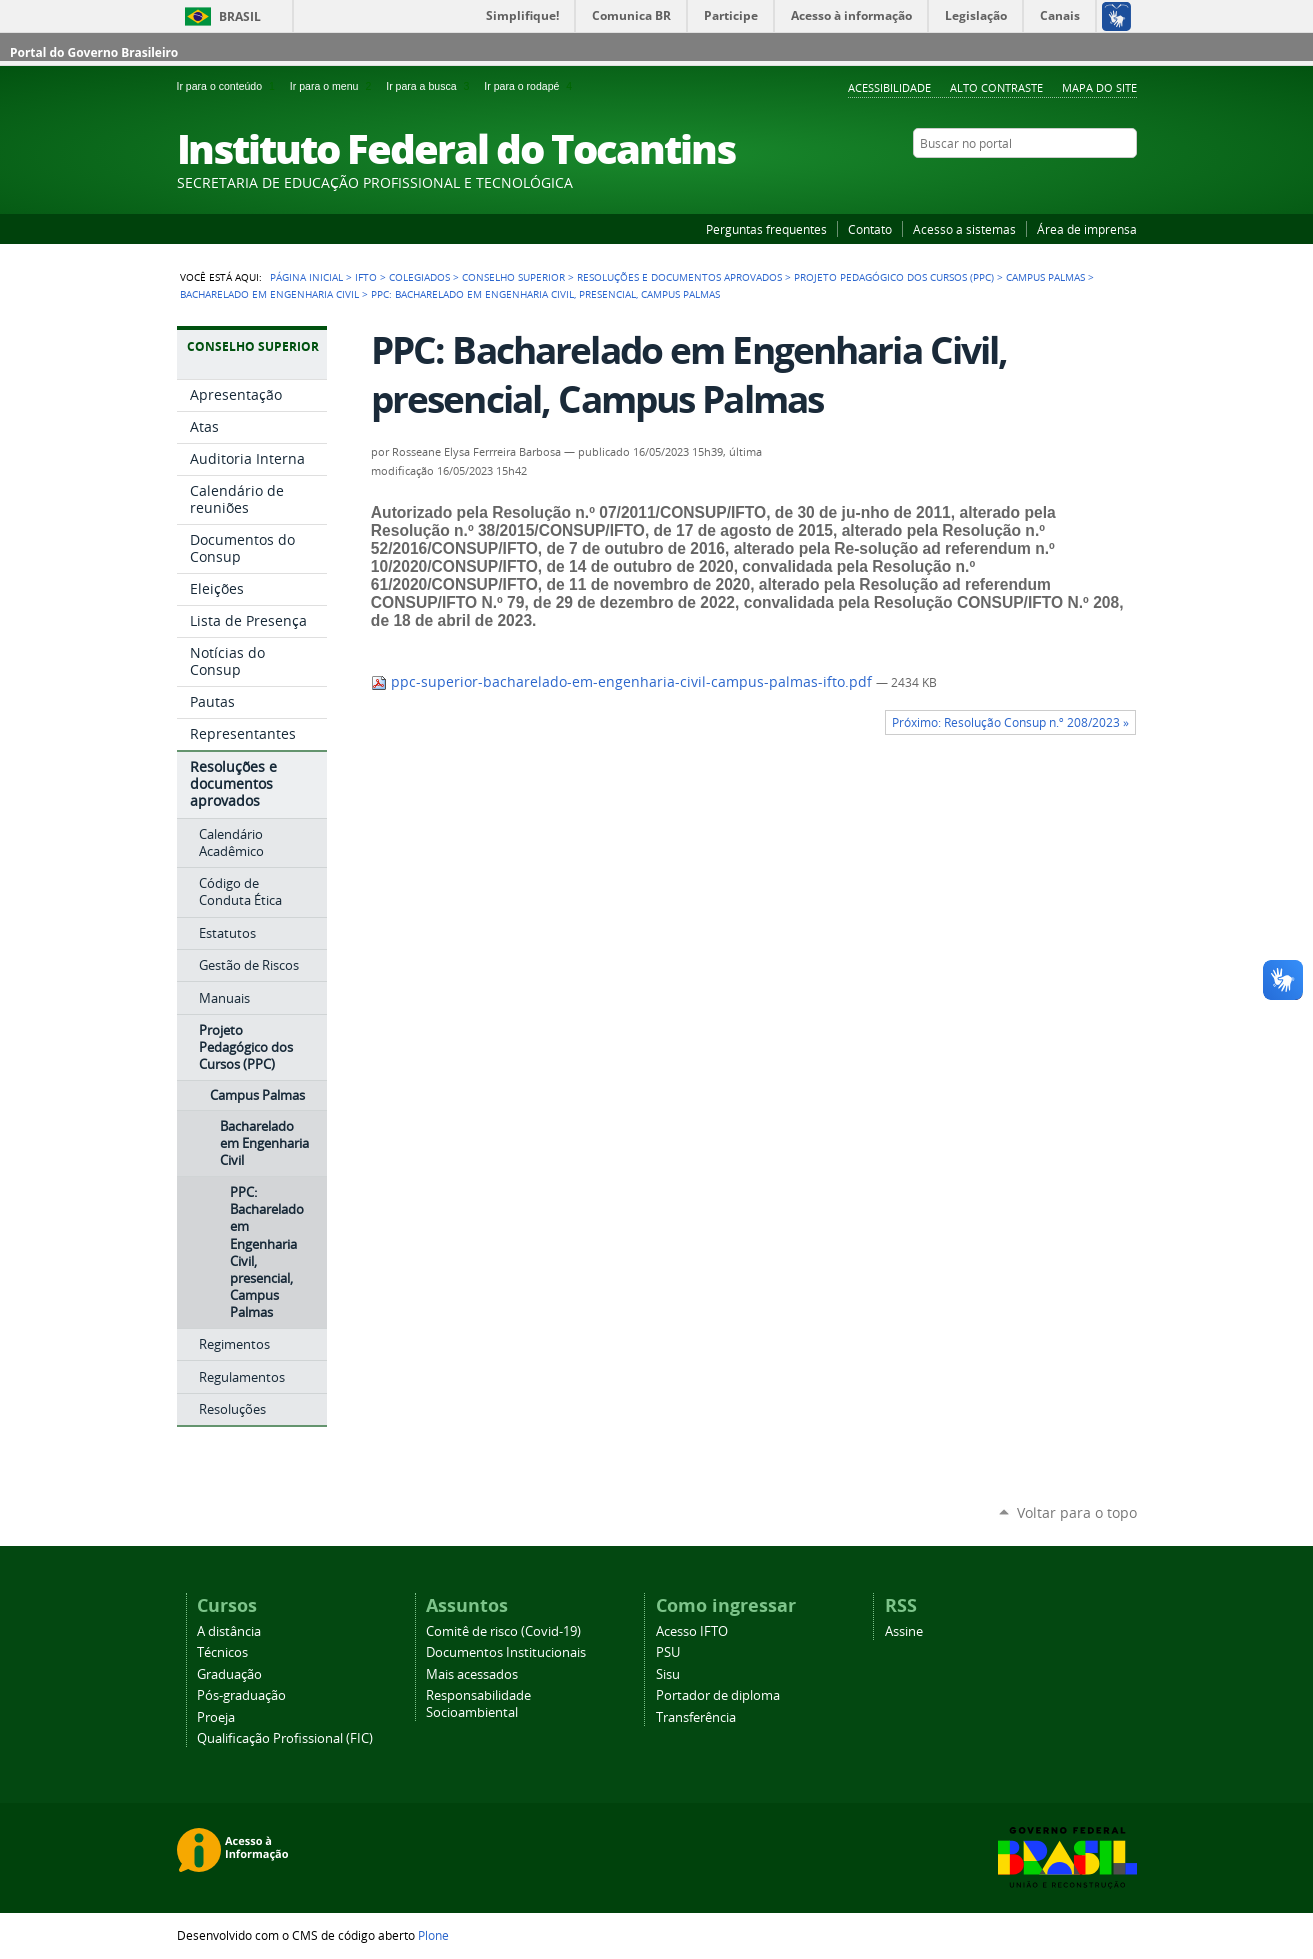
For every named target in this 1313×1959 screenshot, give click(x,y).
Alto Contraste (996, 87)
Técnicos (222, 1652)
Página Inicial (306, 277)
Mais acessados (472, 1674)
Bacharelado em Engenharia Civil (269, 294)
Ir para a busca (431, 86)
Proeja (216, 1717)
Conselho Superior (513, 277)
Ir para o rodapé (530, 86)
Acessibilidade (889, 87)
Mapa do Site (1099, 87)
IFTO (366, 277)
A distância (229, 1631)
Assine (904, 1631)
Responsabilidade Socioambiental (478, 1704)
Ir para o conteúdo (229, 86)
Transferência (696, 1717)
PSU (668, 1652)
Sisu (668, 1674)
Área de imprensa (1087, 229)
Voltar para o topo (1077, 1512)
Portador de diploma (718, 1695)
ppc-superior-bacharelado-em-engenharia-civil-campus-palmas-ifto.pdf (623, 682)
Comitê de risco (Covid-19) (503, 1631)
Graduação (229, 1674)
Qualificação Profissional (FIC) (285, 1738)
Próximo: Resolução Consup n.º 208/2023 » (1010, 722)
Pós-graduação (241, 1695)
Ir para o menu (334, 86)
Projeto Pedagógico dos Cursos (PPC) (894, 277)
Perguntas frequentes (766, 229)
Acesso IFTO (692, 1631)
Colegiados (419, 277)
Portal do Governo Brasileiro (94, 52)
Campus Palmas (1045, 277)
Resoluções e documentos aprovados (679, 277)
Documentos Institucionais (506, 1652)
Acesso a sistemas (964, 229)
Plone (433, 1935)
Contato (870, 229)
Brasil (240, 16)
